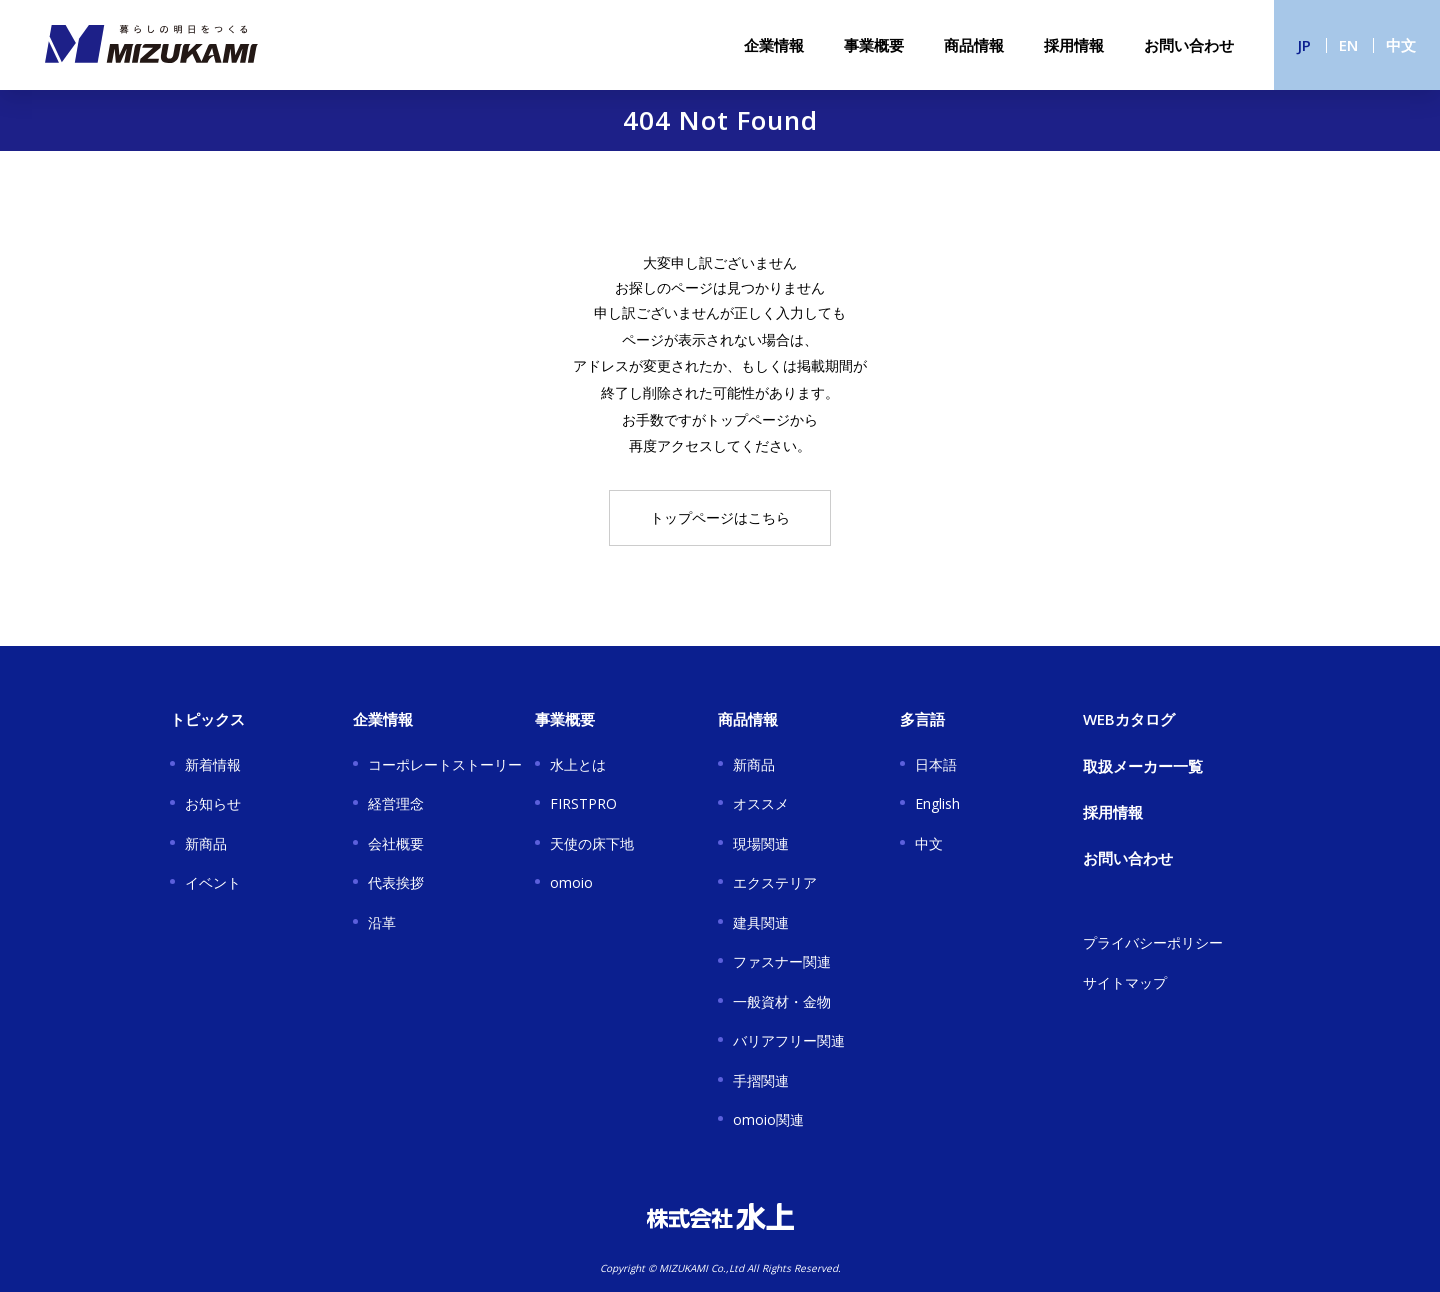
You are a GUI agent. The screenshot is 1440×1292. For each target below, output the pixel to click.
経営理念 (396, 803)
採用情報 (1074, 45)
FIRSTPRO (583, 803)
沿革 (382, 922)
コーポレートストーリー (445, 764)
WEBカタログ (1129, 719)
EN (1348, 45)
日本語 (936, 764)
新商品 (206, 843)
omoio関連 (768, 1119)
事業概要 (874, 45)
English (937, 803)
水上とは (578, 764)
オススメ (761, 803)
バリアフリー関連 (789, 1040)
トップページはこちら (720, 517)
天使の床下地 (592, 843)
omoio (571, 882)
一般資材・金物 (782, 1001)
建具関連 (761, 922)
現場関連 (761, 843)
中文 (1401, 45)
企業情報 (774, 45)
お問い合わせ (1189, 45)
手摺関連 (761, 1080)
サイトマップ (1125, 982)
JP (1304, 45)
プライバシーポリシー (1153, 942)
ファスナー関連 (782, 961)
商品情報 (974, 45)
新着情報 (213, 764)
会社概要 (396, 843)
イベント (213, 882)
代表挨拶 (396, 882)
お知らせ (213, 803)
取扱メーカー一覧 (1143, 766)
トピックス (207, 719)
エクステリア (775, 882)
